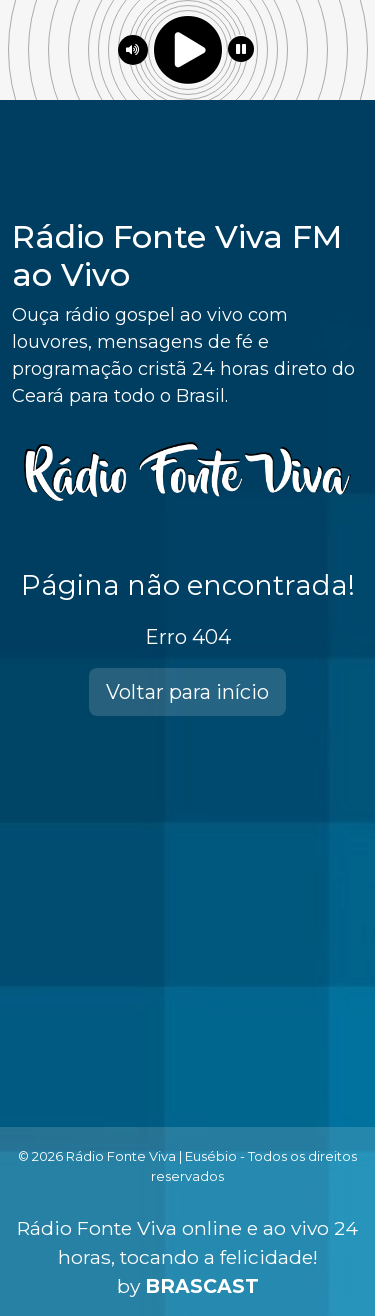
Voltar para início (187, 692)
